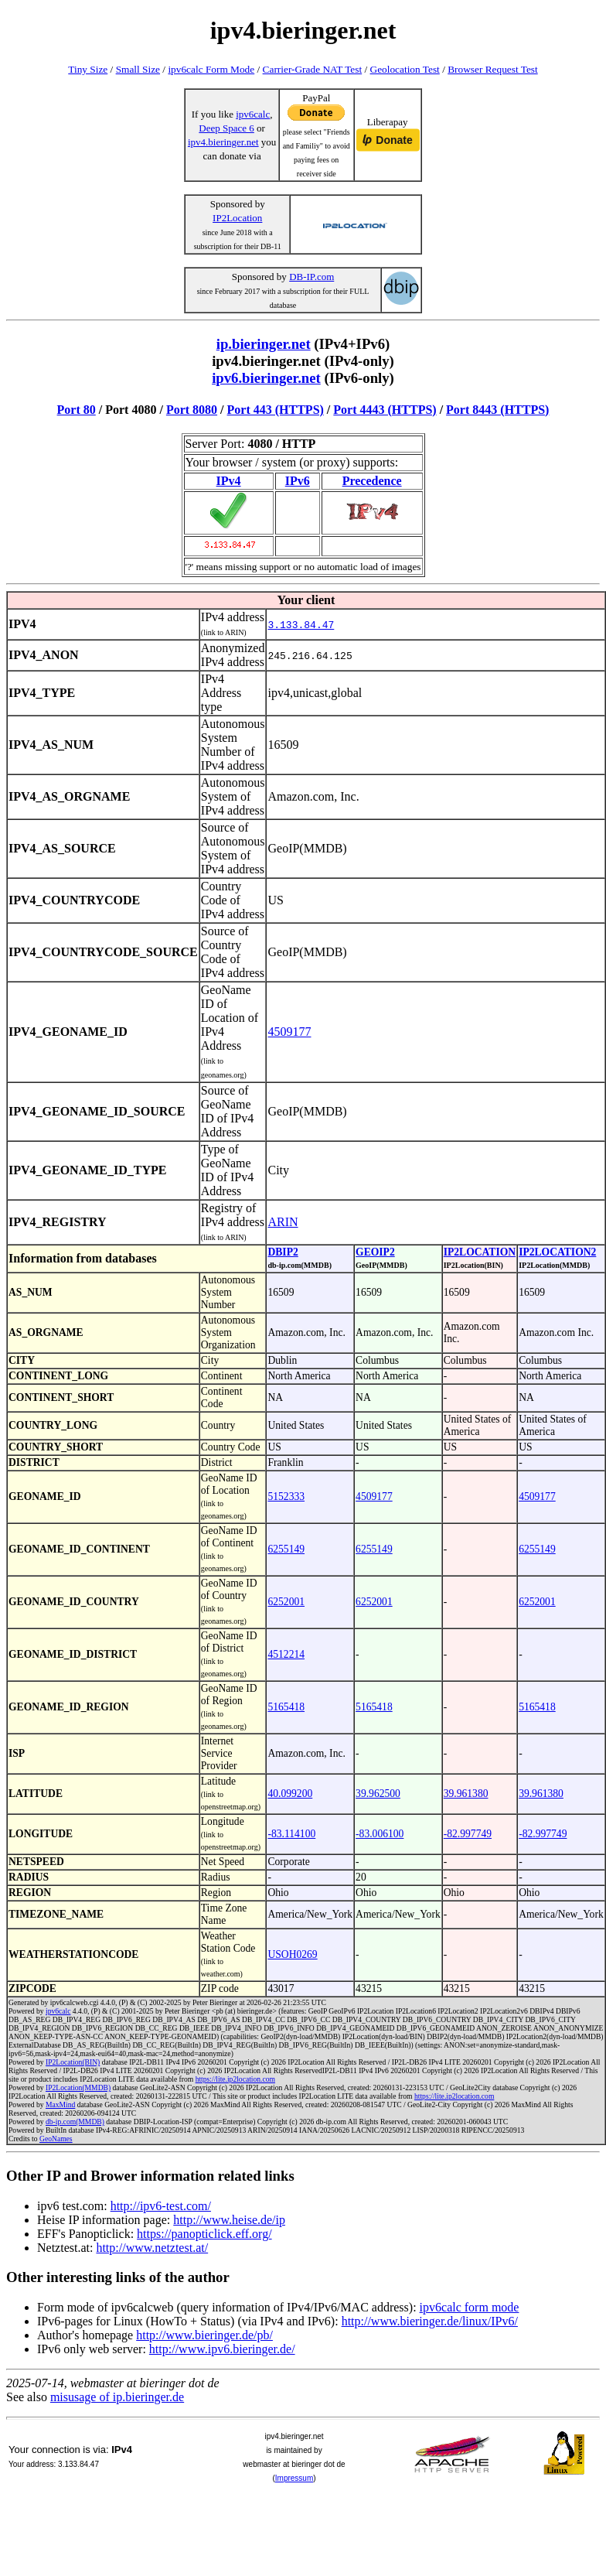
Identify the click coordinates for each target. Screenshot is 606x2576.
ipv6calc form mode (469, 2307)
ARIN (282, 1221)
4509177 (289, 1031)
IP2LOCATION (480, 1252)
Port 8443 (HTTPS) (497, 409)
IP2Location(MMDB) (78, 2087)
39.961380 (466, 1793)
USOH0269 (292, 1954)
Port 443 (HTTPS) (275, 409)
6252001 (286, 1601)
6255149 (286, 1549)
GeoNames (56, 2138)
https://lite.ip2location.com (235, 2079)
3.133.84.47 (300, 624)
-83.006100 (379, 1834)
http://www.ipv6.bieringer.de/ (222, 2349)
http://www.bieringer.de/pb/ (204, 2335)
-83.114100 (291, 1834)
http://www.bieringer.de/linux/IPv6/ (430, 2321)
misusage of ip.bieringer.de (117, 2396)
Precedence (372, 480)
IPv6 (297, 480)
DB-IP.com (311, 276)
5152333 (286, 1496)
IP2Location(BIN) (73, 2062)
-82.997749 (468, 1834)
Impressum (294, 2478)
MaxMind (60, 2104)
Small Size (138, 69)
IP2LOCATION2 (557, 1252)
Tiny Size (87, 69)
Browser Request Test (493, 69)
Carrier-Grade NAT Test (313, 69)
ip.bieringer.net (263, 344)
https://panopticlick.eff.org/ (204, 2233)
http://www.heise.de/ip (229, 2219)
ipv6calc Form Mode (211, 69)
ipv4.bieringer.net (223, 142)
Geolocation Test (405, 69)
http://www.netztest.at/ (152, 2247)
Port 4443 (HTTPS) (384, 409)
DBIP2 (282, 1252)
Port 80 (76, 409)
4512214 (286, 1654)
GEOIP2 (375, 1252)
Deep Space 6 (226, 128)
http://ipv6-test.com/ (161, 2205)
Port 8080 (191, 409)
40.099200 (289, 1793)
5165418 (286, 1707)
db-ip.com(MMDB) (75, 2121)
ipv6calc (253, 114)
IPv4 (228, 480)
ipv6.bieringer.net (266, 378)
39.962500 (378, 1793)
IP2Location (237, 218)
